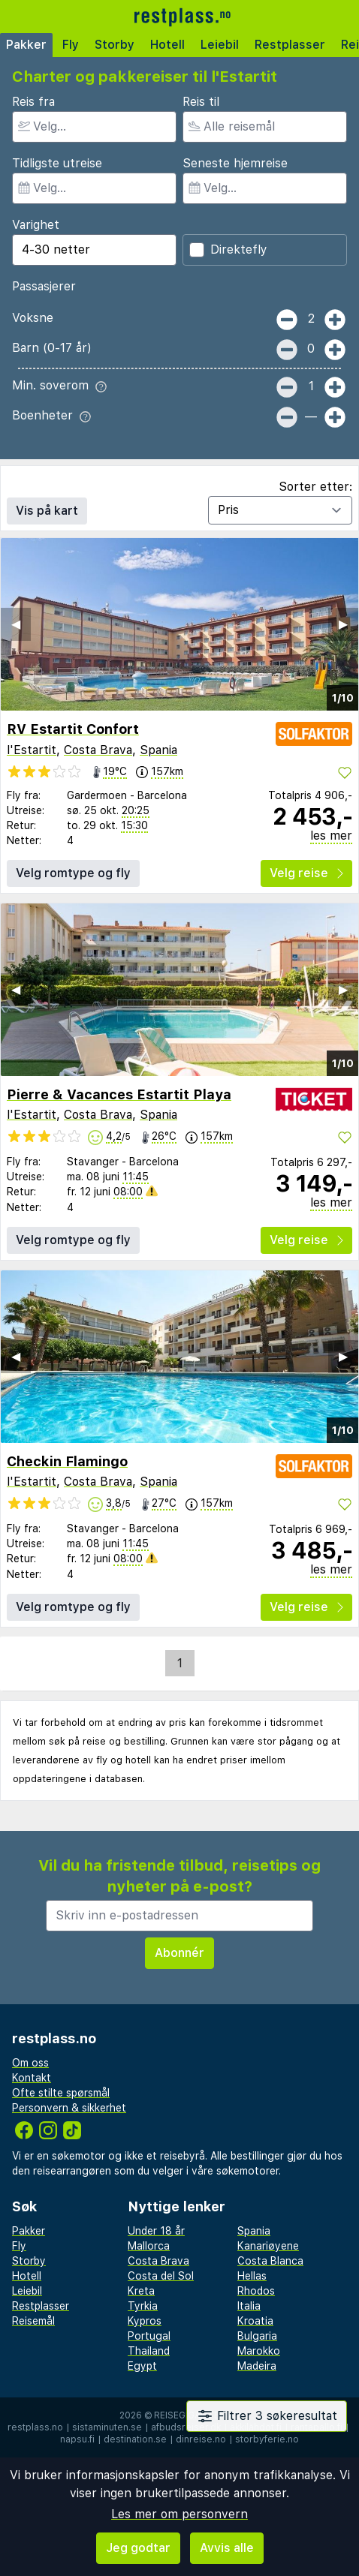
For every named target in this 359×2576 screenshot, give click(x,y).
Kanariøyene (268, 2246)
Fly (70, 45)
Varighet (35, 225)
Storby (114, 45)
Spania (158, 750)
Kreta (141, 2291)
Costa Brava (98, 750)
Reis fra (33, 102)
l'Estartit (31, 750)
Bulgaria (257, 2336)
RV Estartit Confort (73, 729)
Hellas (252, 2276)
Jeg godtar (138, 2548)
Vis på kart (47, 510)
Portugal (149, 2336)
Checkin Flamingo (67, 1461)
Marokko (258, 2351)
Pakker (26, 45)
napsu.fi (77, 2439)
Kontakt (31, 2078)
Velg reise (306, 873)
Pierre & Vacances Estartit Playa (119, 1094)
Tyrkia (143, 2306)
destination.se (135, 2439)
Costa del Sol (161, 2276)
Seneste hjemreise (235, 163)
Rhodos (256, 2291)
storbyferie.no (267, 2439)
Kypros (144, 2321)
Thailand (149, 2351)
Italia (249, 2306)
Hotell (167, 45)
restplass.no (35, 2427)
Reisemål (33, 2321)
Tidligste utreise (57, 163)
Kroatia (255, 2321)
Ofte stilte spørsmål (61, 2093)
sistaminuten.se (107, 2427)
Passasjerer (44, 286)
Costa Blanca (270, 2261)
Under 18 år (156, 2231)
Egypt (142, 2366)
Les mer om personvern (179, 2514)
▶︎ (343, 624)
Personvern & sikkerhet (69, 2108)
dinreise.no (201, 2439)
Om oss (30, 2063)
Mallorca (149, 2246)
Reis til (201, 102)
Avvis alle (227, 2548)
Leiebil (220, 45)
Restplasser (290, 45)
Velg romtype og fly (73, 873)
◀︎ (15, 624)
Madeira (256, 2366)
